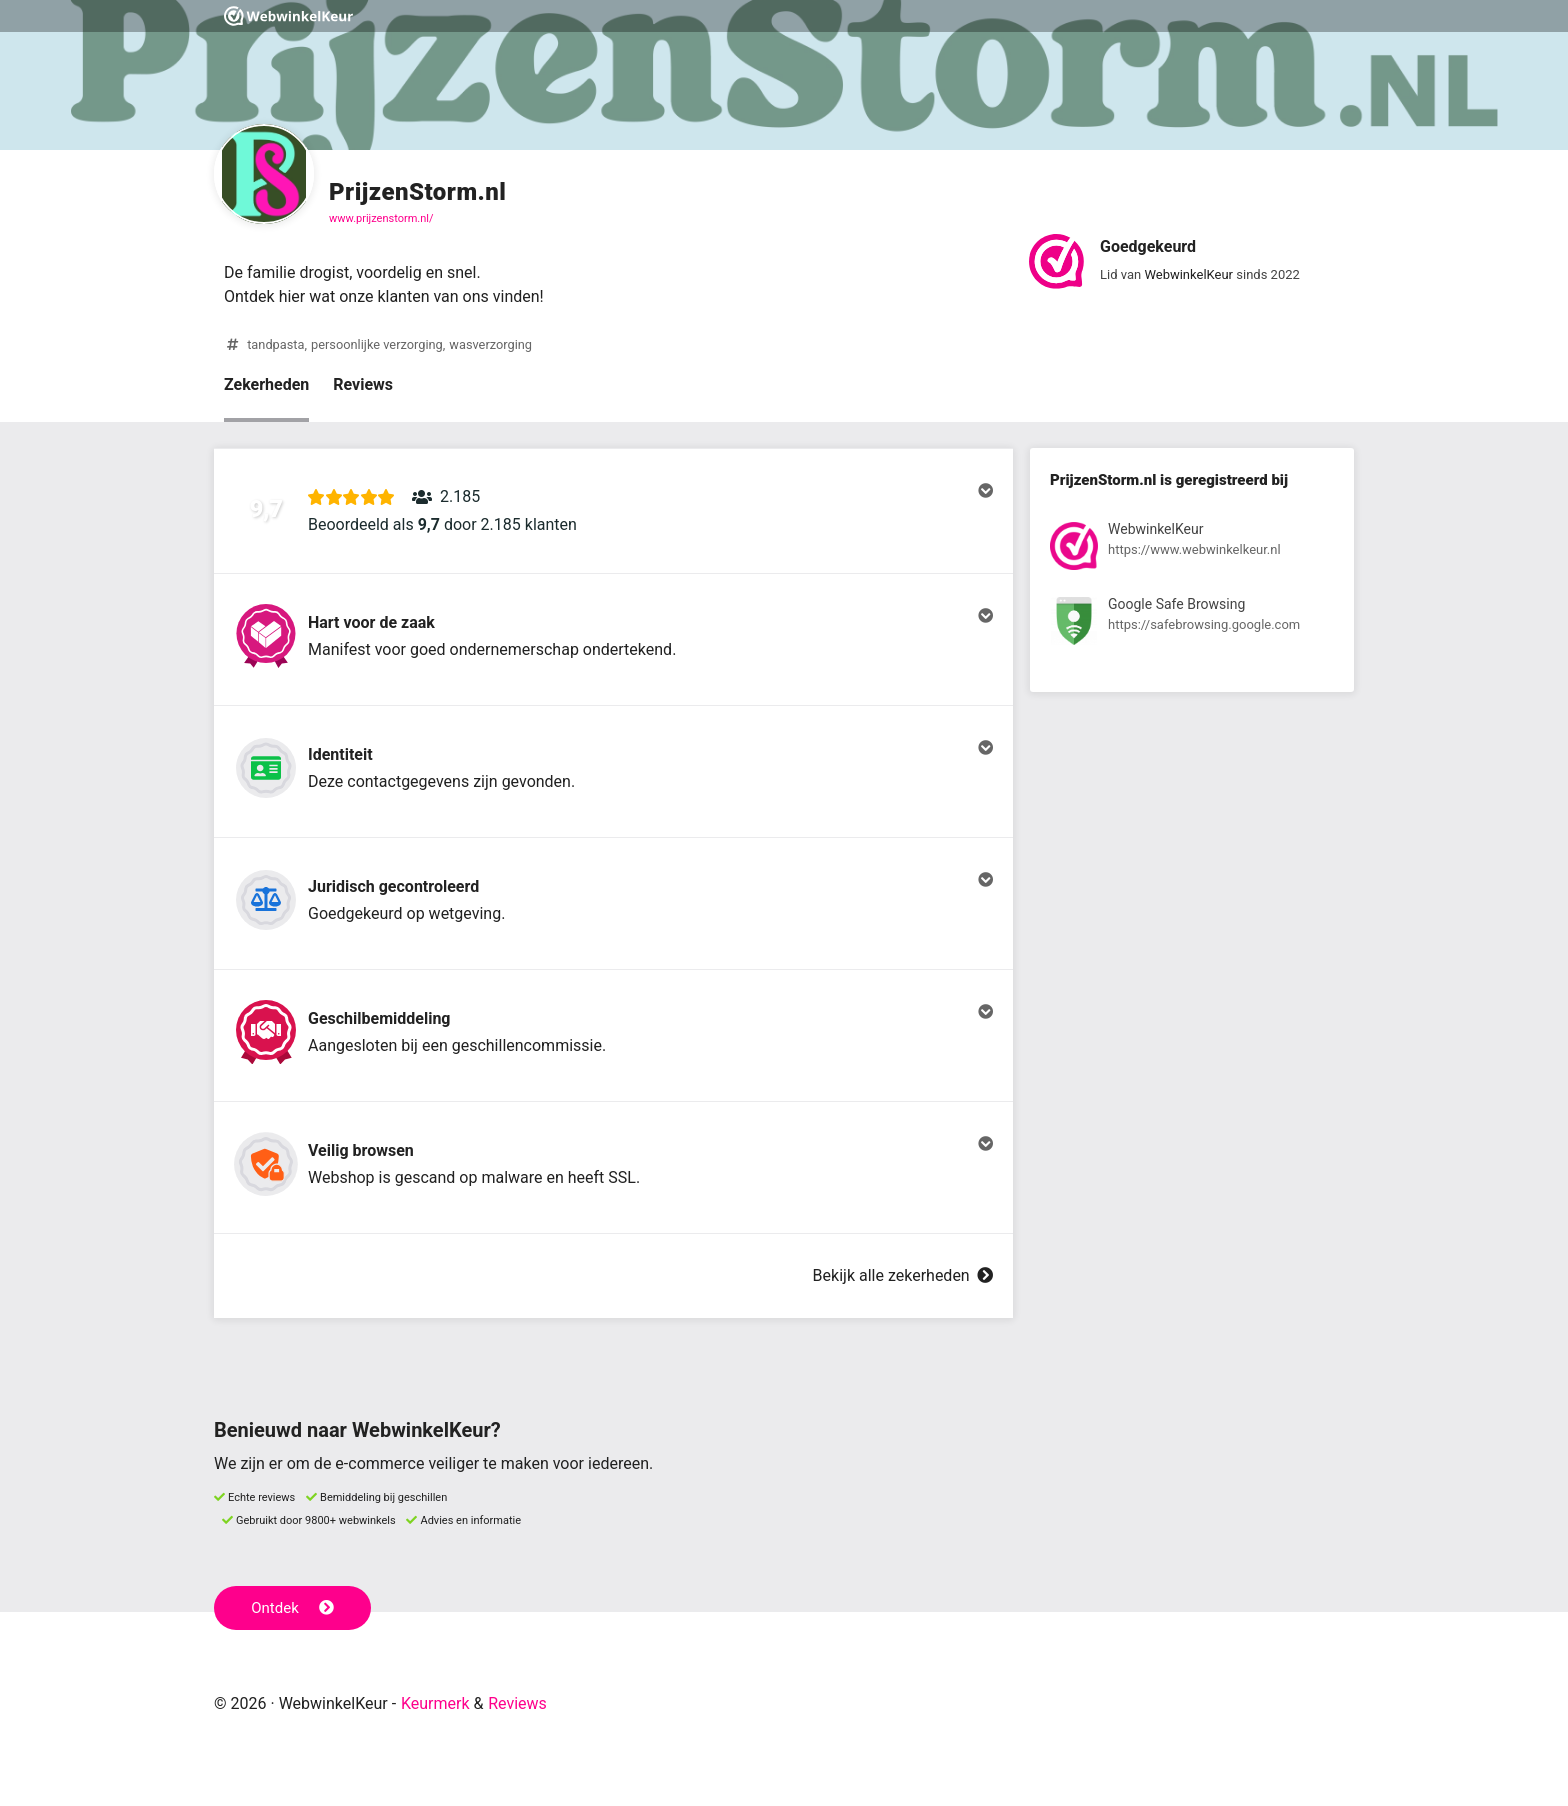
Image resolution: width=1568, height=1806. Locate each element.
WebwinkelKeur (1188, 274)
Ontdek (292, 1608)
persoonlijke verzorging (377, 344)
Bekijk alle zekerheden (903, 1275)
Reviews (363, 384)
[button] (613, 511)
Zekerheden (266, 384)
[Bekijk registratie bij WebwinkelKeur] (1192, 549)
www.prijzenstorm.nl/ (381, 218)
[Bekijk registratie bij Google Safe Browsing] (1192, 624)
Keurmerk (435, 1703)
